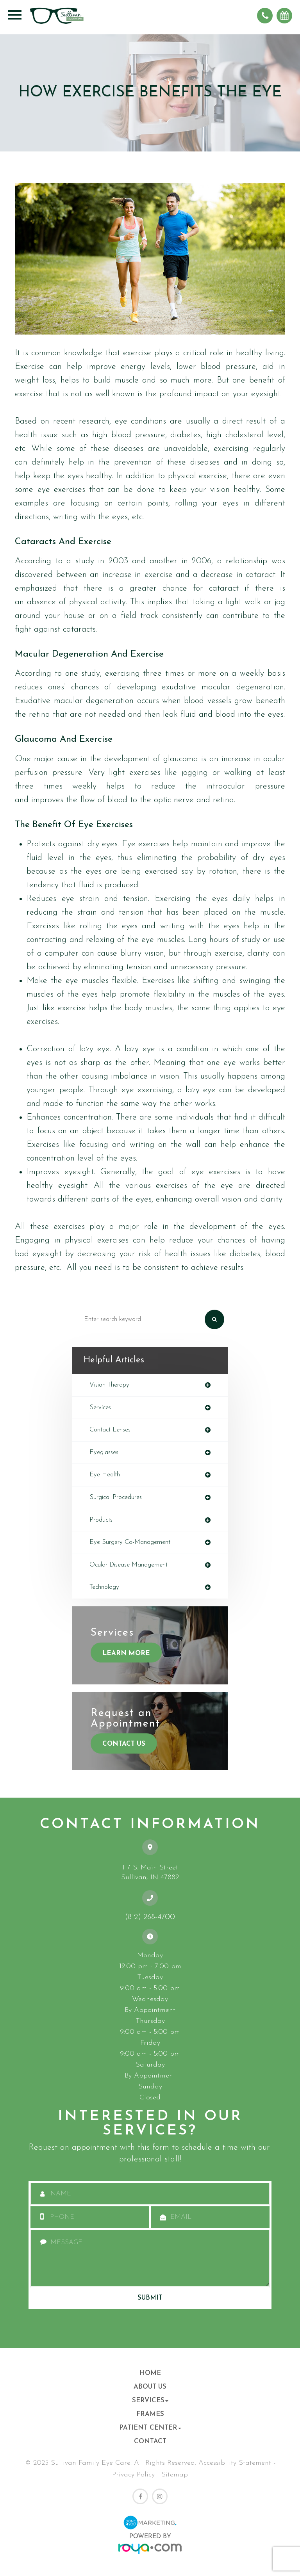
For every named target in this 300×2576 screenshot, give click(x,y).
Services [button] (150, 2400)
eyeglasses (103, 1452)
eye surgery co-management (129, 1542)
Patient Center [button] (150, 2428)
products (100, 1520)
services (100, 1408)
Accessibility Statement (234, 2463)
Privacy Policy (133, 2474)
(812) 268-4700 (150, 1917)
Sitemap (174, 2474)
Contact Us (123, 1744)
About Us (150, 2387)
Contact (150, 2441)
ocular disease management (128, 1565)
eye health (104, 1475)
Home (150, 2373)
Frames (150, 2414)
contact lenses (109, 1430)
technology (104, 1587)
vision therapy (109, 1385)
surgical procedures (115, 1497)
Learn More (126, 1653)
